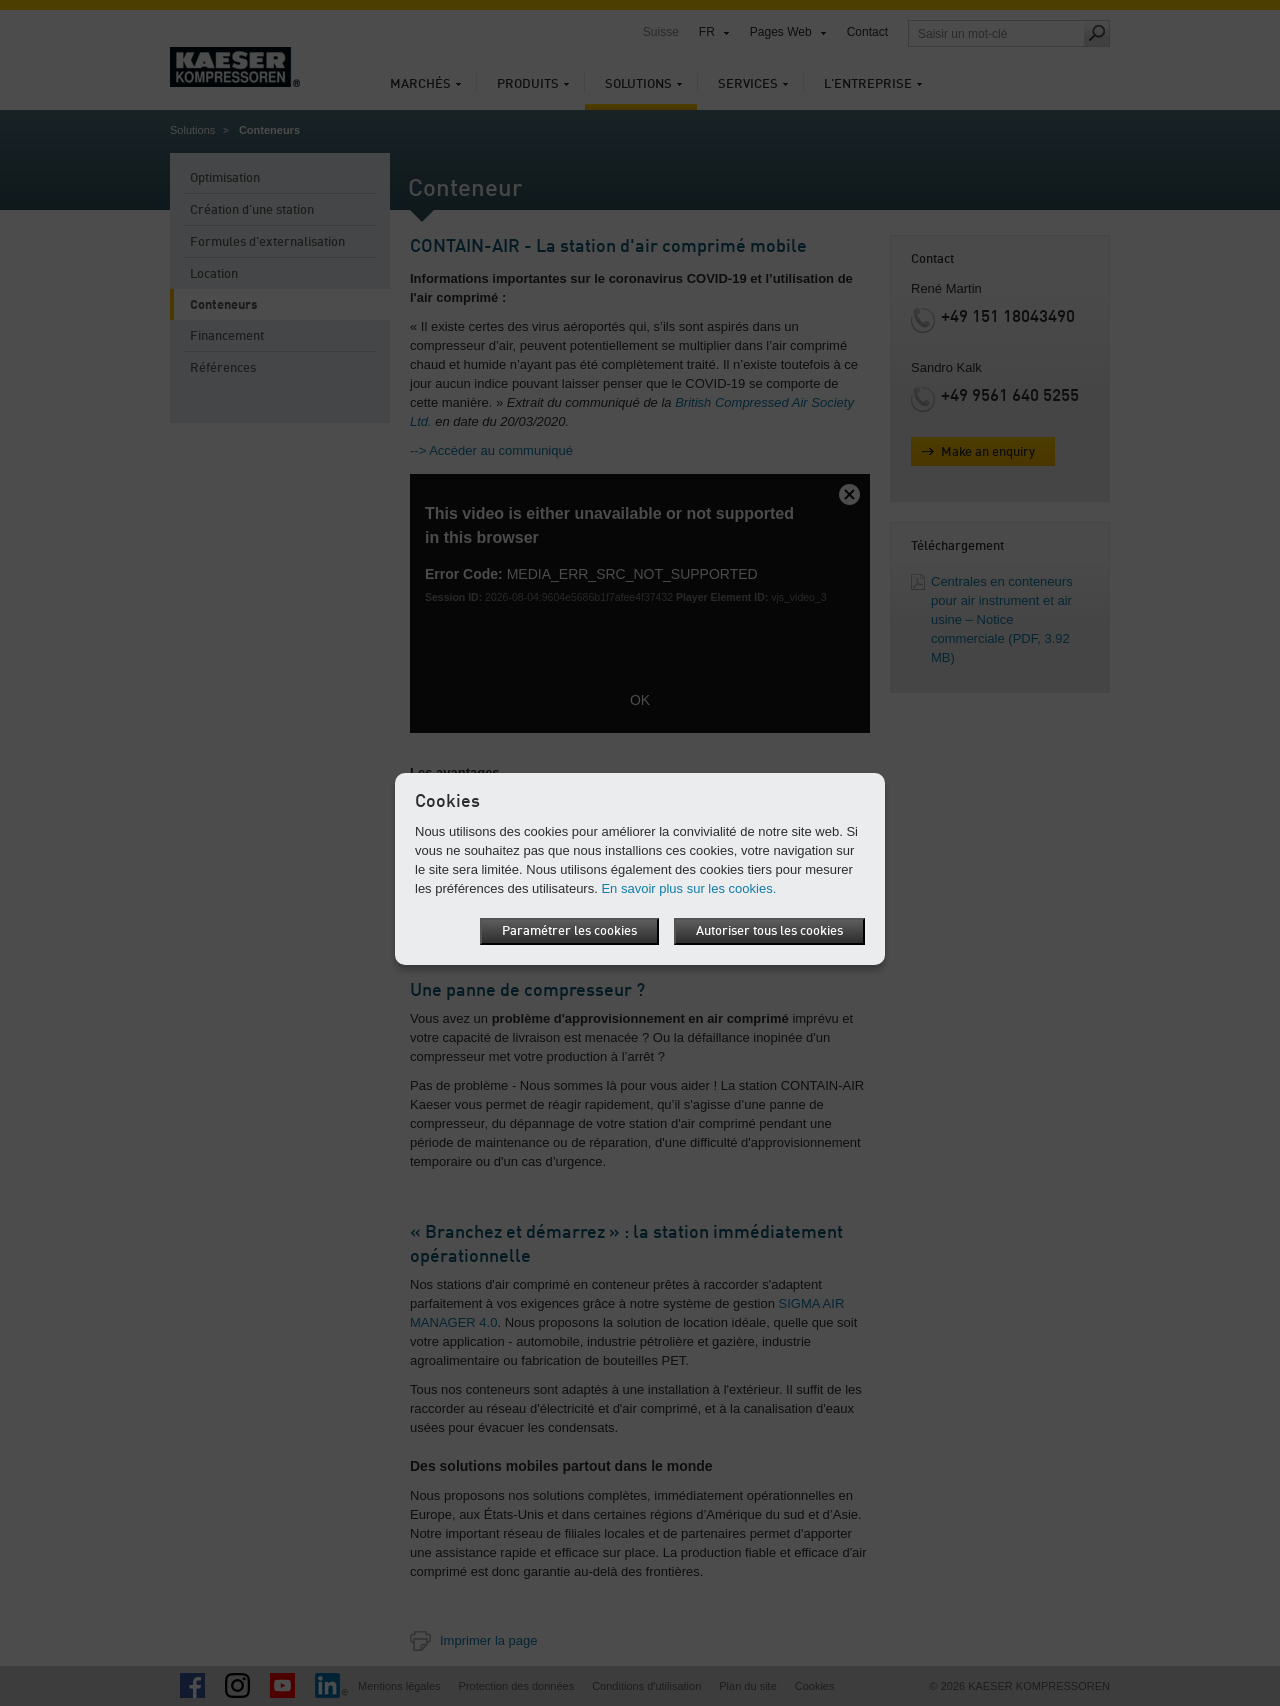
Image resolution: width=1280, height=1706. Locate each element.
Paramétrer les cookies (569, 931)
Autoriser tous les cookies (769, 931)
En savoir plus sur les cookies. (688, 888)
